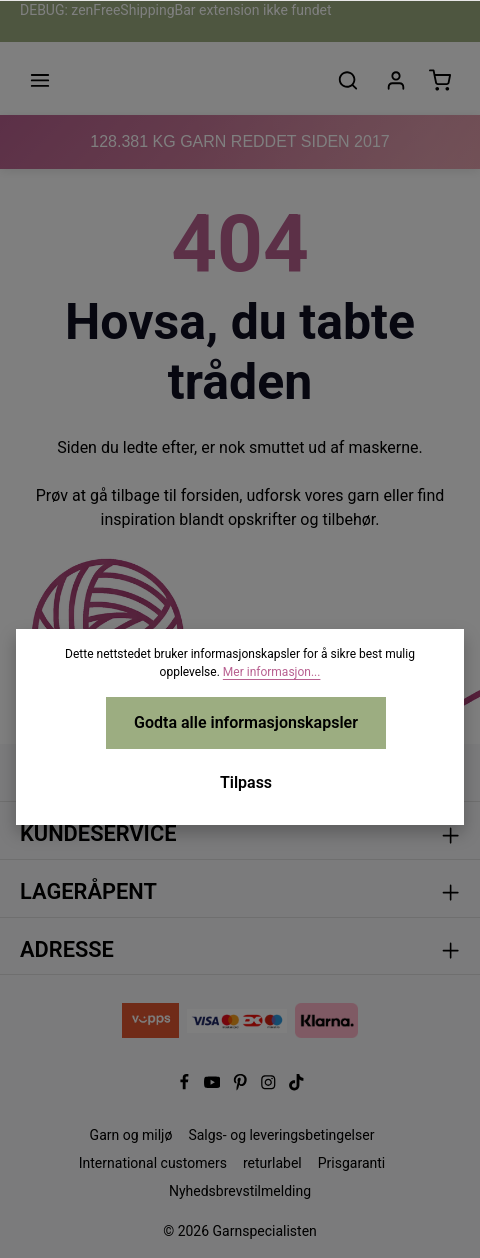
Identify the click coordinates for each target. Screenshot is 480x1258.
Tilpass (246, 782)
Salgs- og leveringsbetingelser (281, 1135)
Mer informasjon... (272, 672)
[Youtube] (214, 1086)
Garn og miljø (131, 1135)
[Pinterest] (242, 1086)
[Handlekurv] (440, 80)
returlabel (272, 1163)
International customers (153, 1163)
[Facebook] (186, 1086)
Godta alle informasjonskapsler (246, 722)
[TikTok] (296, 1086)
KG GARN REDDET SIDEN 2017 (239, 141)
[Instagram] (270, 1086)
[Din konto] (396, 80)
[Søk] (348, 80)
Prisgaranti (351, 1163)
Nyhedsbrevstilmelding (240, 1191)
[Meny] (40, 80)
